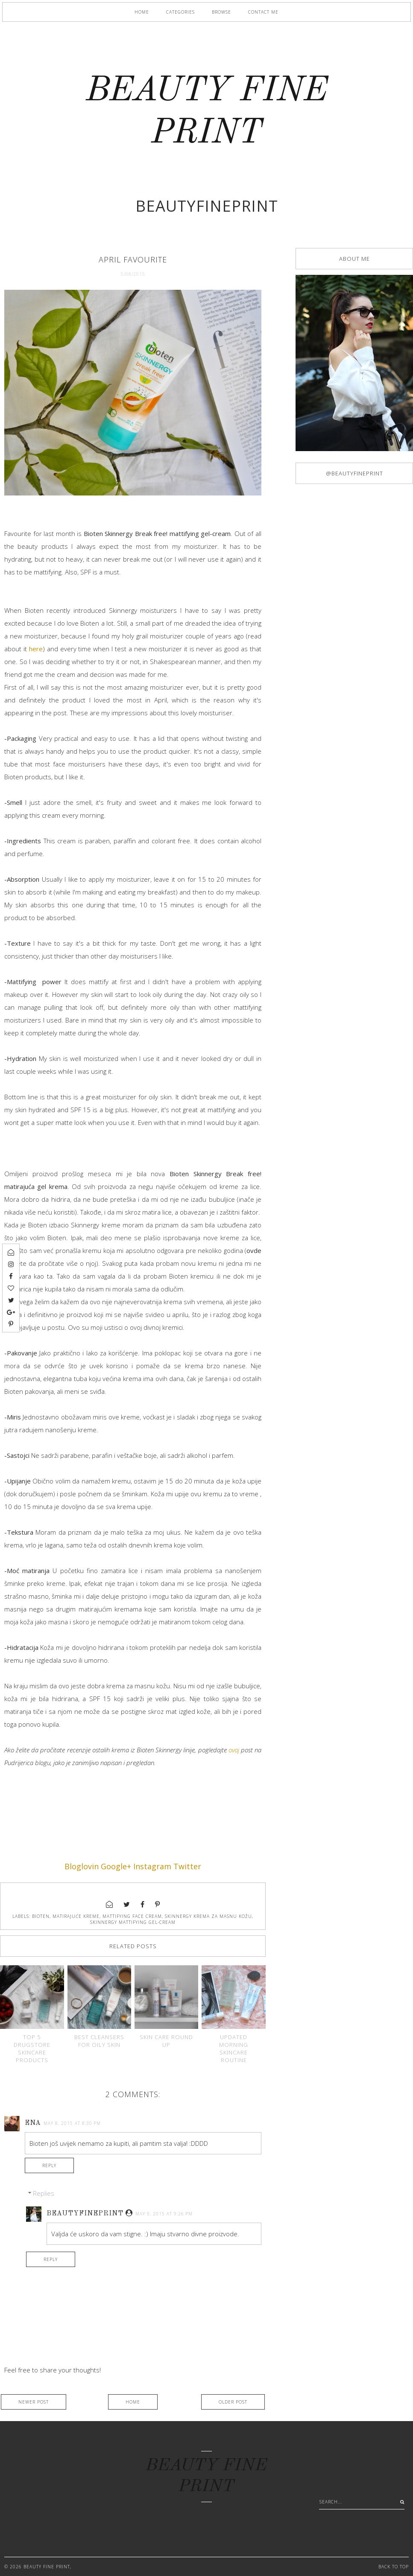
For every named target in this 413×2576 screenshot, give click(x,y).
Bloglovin (81, 1866)
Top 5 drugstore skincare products (32, 2048)
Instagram (152, 1866)
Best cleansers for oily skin (99, 2041)
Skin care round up (166, 2041)
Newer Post (33, 2402)
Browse (221, 12)
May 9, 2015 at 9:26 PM (164, 2214)
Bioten (41, 1916)
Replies (43, 2193)
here (36, 648)
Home (142, 12)
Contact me (263, 12)
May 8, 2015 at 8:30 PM (72, 2123)
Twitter (187, 1866)
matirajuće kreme (76, 1916)
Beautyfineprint (85, 2213)
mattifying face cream (132, 1916)
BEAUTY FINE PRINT (46, 2567)
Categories (180, 12)
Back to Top (393, 2567)
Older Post (233, 2402)
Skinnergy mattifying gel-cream (133, 1922)
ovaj (233, 1750)
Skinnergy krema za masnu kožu (208, 1916)
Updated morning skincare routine (233, 2048)
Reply (49, 2165)
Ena (33, 2123)
